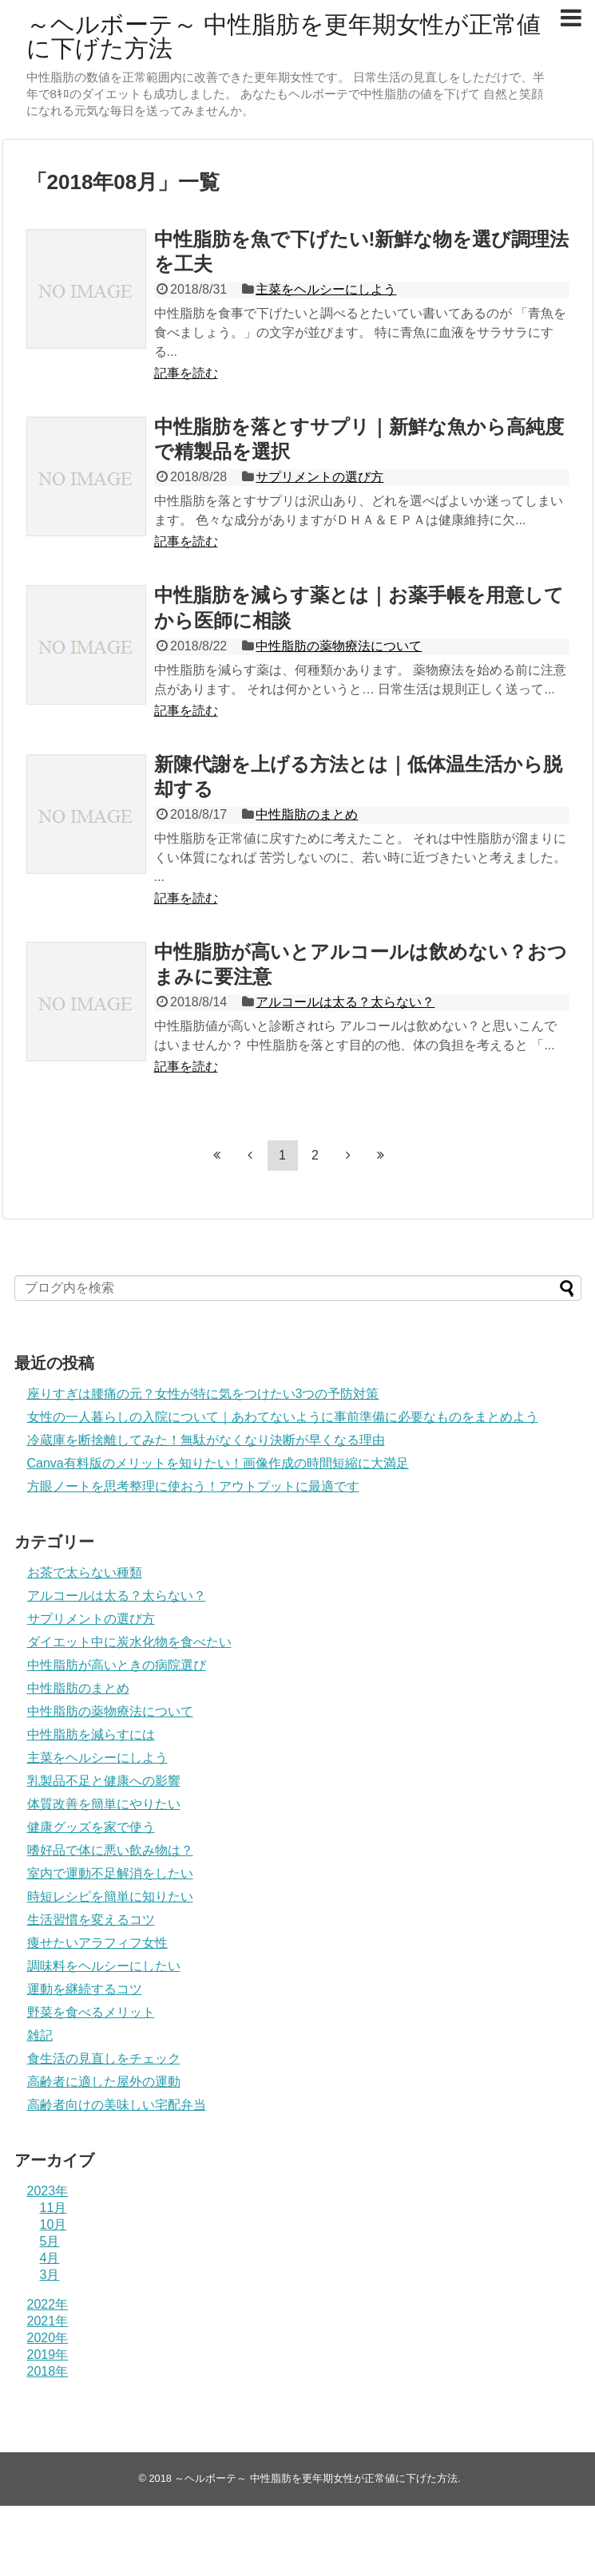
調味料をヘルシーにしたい (103, 1966)
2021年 (48, 2321)
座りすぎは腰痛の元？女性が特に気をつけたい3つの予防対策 (203, 1394)
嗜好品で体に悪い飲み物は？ (110, 1850)
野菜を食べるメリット (91, 2012)
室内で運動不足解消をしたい (110, 1873)
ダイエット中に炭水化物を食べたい (129, 1642)
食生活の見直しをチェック (103, 2058)
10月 (53, 2224)
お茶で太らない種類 (84, 1572)
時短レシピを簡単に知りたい (110, 1896)
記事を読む (186, 373)
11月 (53, 2207)
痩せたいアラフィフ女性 (97, 1943)
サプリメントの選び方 (319, 477)
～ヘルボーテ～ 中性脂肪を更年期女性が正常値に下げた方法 (283, 36)
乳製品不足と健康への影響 (103, 1781)
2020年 (48, 2338)
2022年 (48, 2304)
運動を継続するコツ (84, 1989)
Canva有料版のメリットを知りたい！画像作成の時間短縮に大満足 (218, 1463)
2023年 (48, 2191)
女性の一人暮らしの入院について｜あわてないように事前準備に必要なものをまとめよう (282, 1417)
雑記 (40, 2035)
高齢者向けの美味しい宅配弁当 (116, 2105)
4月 (50, 2258)
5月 (50, 2241)
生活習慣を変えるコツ (91, 1919)
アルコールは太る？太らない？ (345, 1002)
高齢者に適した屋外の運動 (103, 2081)
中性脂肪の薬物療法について (339, 646)
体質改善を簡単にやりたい (103, 1804)
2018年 (48, 2371)
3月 (50, 2275)
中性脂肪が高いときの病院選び (116, 1665)
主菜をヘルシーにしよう (326, 289)
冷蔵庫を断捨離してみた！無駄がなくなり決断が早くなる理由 (206, 1440)
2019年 (48, 2354)
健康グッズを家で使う (91, 1827)
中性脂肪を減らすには (91, 1734)
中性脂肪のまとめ (307, 814)
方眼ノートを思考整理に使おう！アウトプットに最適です (193, 1486)
